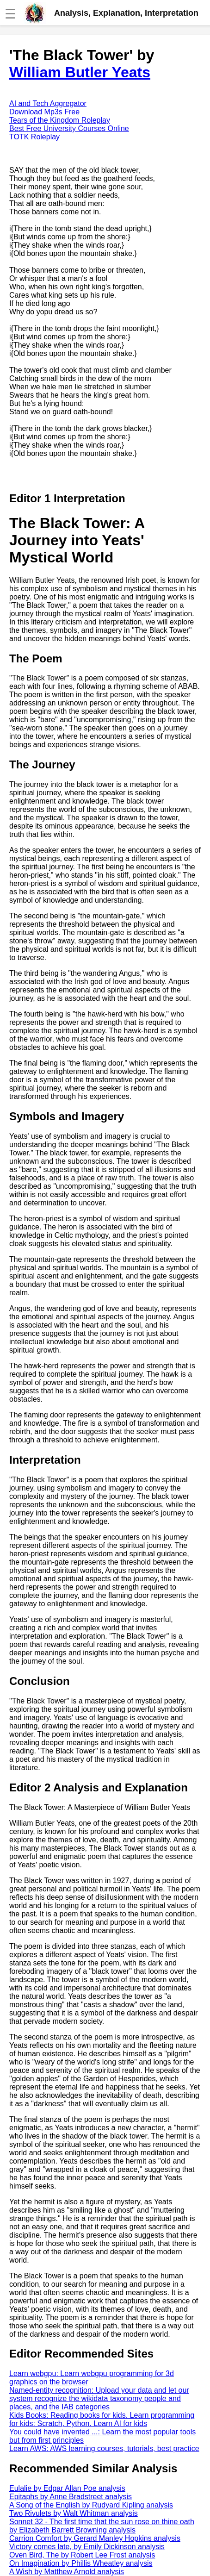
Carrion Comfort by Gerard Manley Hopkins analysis (94, 2538)
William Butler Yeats (79, 72)
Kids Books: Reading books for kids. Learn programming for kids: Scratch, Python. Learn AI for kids (101, 2419)
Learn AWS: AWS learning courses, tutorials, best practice (104, 2448)
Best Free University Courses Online (69, 128)
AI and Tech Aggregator (47, 103)
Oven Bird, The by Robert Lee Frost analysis (82, 2555)
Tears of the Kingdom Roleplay (59, 120)
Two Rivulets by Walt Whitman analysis (73, 2513)
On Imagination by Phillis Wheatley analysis (80, 2563)
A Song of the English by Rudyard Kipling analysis (91, 2505)
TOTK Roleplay (34, 137)
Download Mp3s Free (44, 112)
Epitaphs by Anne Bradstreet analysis (70, 2497)
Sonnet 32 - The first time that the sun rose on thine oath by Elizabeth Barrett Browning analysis (101, 2526)
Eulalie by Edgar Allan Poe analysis (67, 2488)
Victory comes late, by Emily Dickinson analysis (87, 2547)
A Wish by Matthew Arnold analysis (66, 2572)
